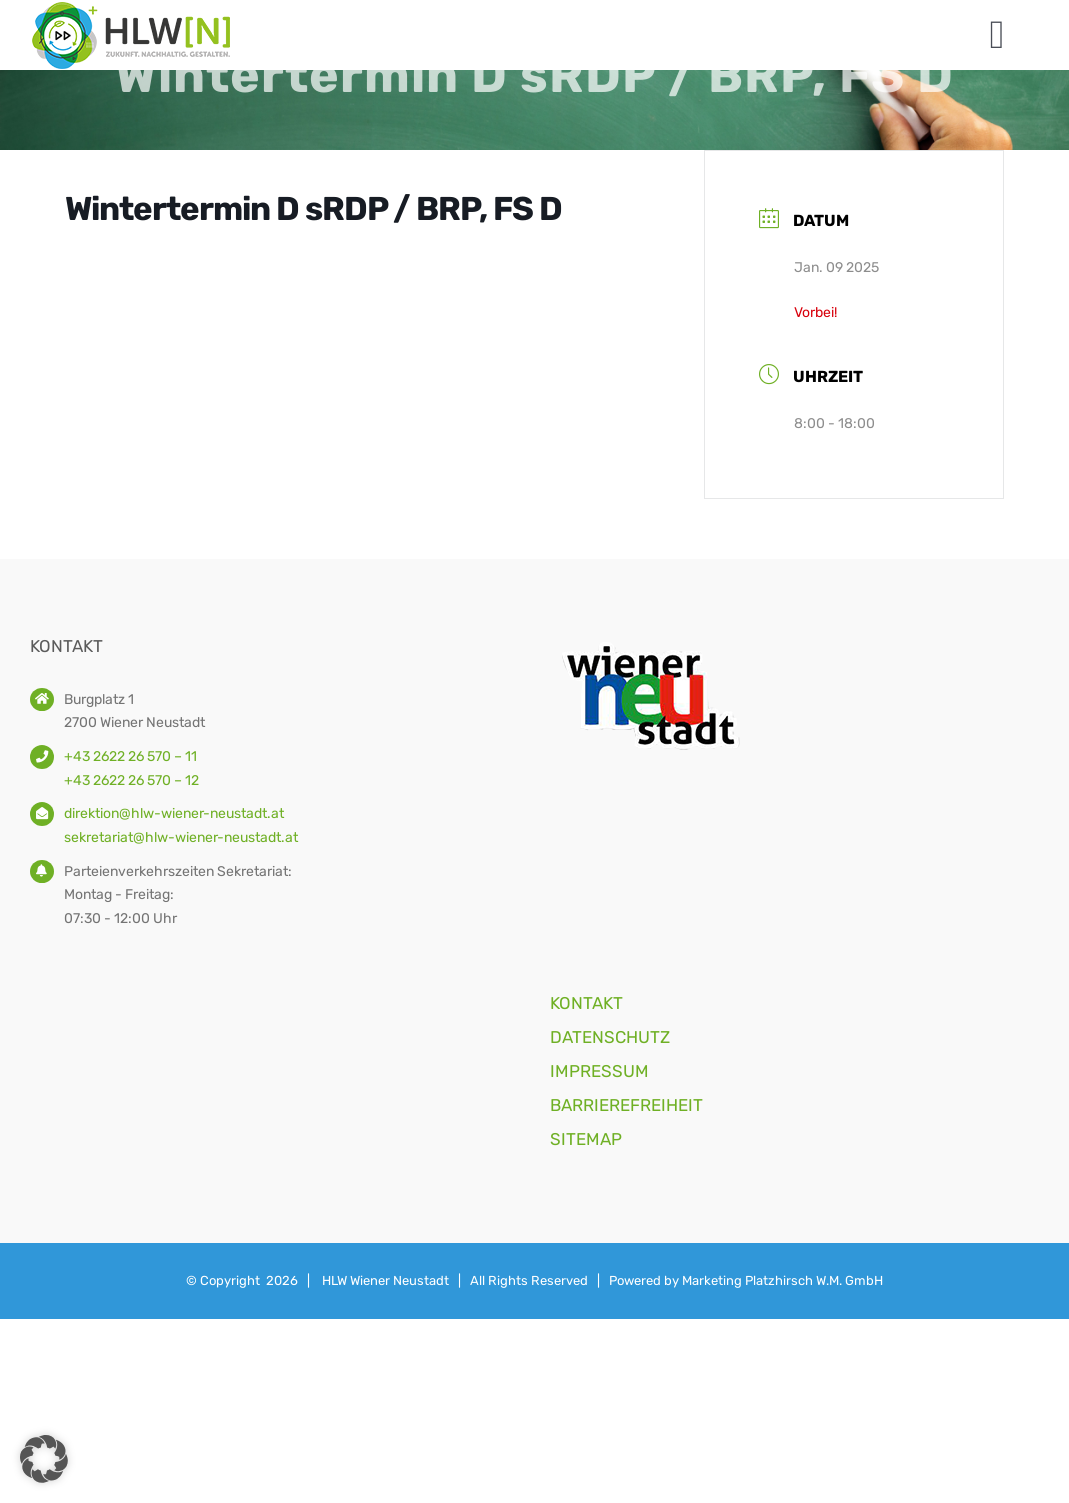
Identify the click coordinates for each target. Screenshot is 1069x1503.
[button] (44, 1459)
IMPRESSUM (599, 1071)
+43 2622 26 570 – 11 (130, 756)
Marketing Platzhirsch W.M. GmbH (782, 1280)
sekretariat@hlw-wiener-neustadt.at (181, 837)
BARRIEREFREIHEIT (626, 1105)
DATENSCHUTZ (610, 1037)
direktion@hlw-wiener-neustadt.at (174, 813)
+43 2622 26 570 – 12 (131, 780)
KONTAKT (586, 1003)
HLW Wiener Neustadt (385, 1280)
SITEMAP (586, 1139)
